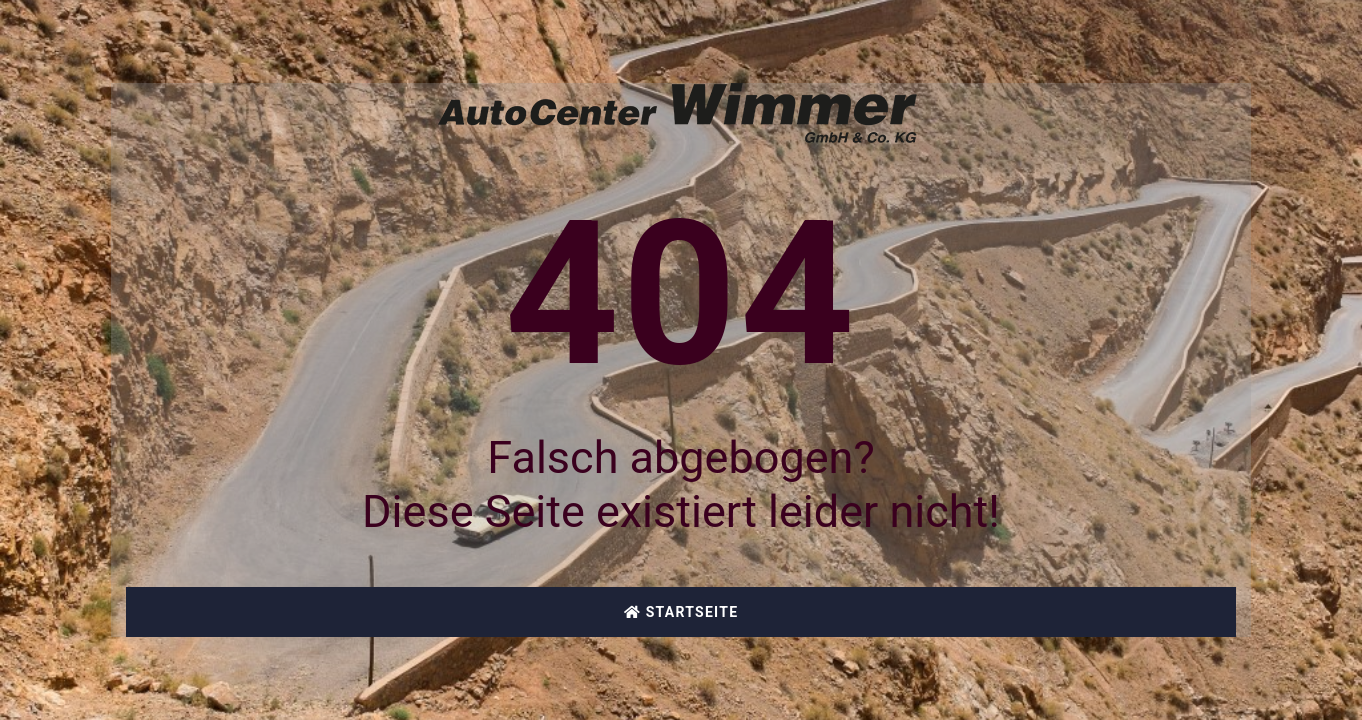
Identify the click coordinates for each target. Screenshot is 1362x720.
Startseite (681, 612)
